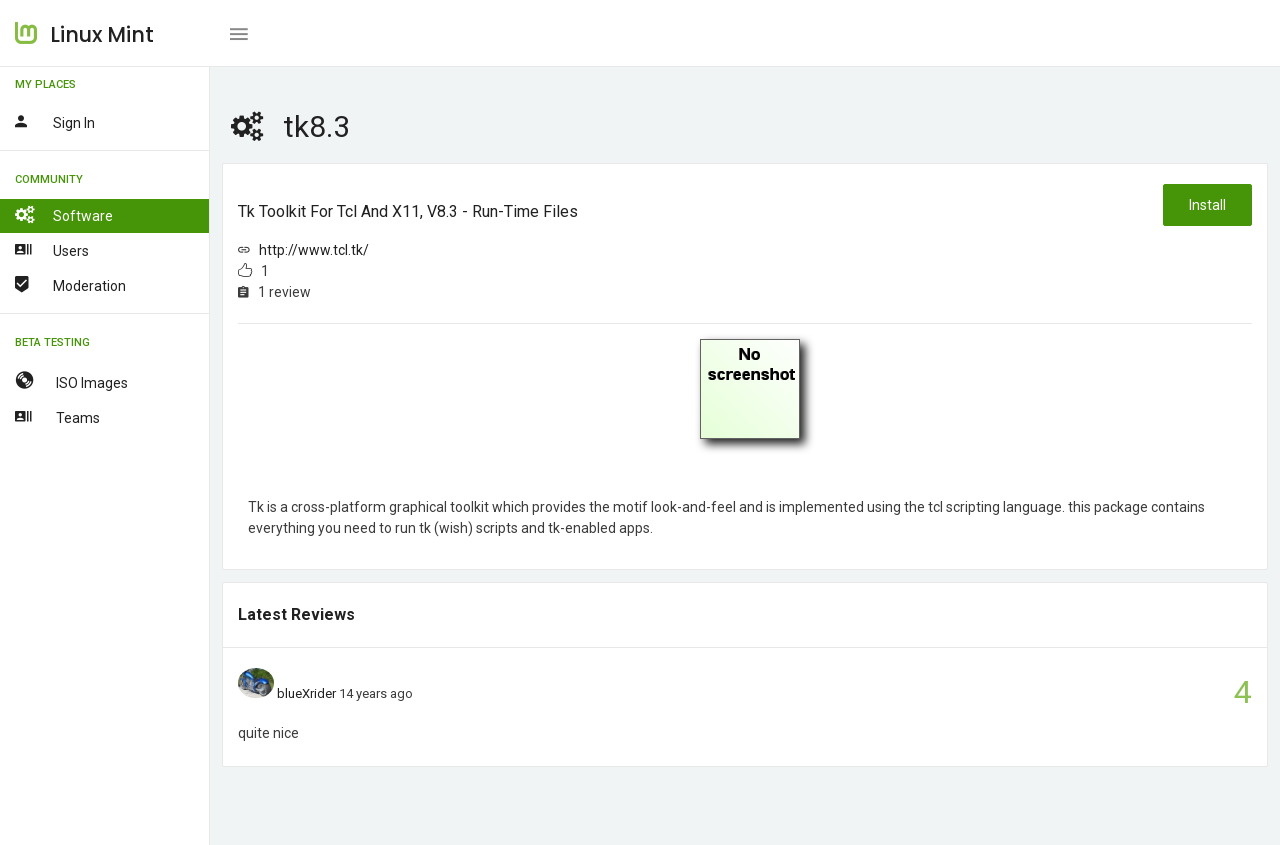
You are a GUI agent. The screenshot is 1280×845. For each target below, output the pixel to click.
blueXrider (306, 693)
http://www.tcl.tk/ (314, 250)
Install (1207, 205)
